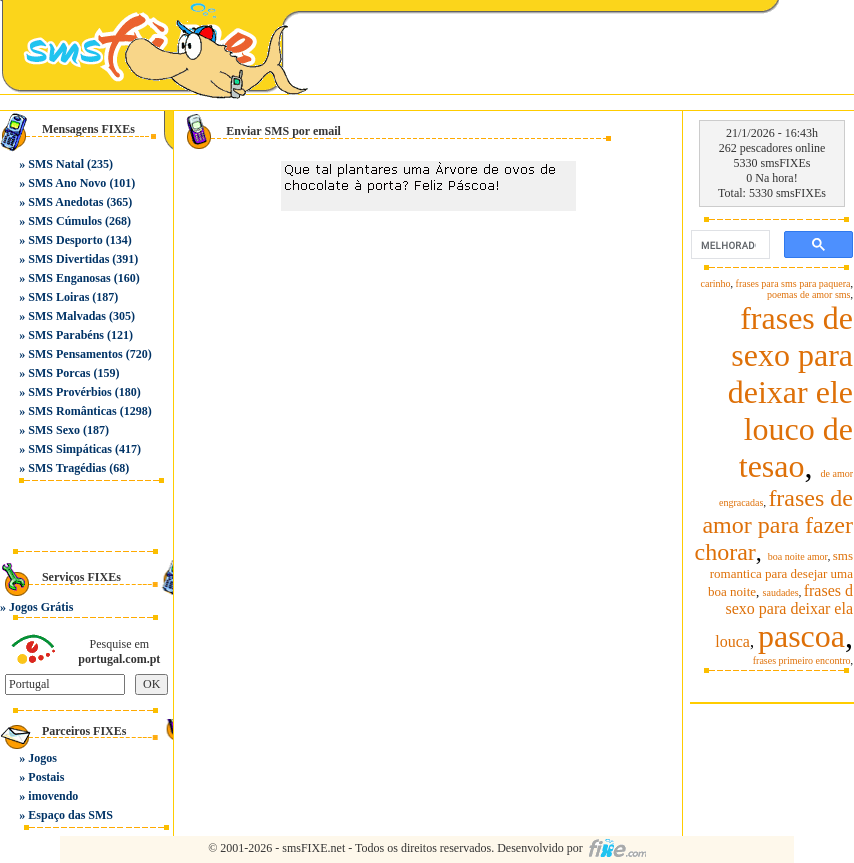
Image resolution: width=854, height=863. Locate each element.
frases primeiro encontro (802, 660)
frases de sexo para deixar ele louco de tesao (790, 392)
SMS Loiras (58, 297)
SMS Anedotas (65, 202)
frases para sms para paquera (793, 283)
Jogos (42, 758)
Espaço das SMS (70, 815)
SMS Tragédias (67, 468)
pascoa (801, 636)
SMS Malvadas (67, 316)
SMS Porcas (59, 373)
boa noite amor (798, 556)
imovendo (53, 796)
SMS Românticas (72, 411)
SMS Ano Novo (67, 183)
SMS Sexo (54, 430)
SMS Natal (56, 164)
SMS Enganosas (69, 278)
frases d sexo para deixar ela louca (784, 616)
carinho (716, 283)
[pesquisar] (728, 245)
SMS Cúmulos (65, 221)
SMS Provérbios (69, 392)
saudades (781, 592)
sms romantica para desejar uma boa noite (780, 573)
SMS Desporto (65, 240)
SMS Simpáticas (70, 449)
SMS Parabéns (66, 335)
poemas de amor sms (809, 294)
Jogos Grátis (41, 607)
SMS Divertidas (68, 259)
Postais (46, 777)
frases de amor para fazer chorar (773, 525)
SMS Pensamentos (75, 354)
